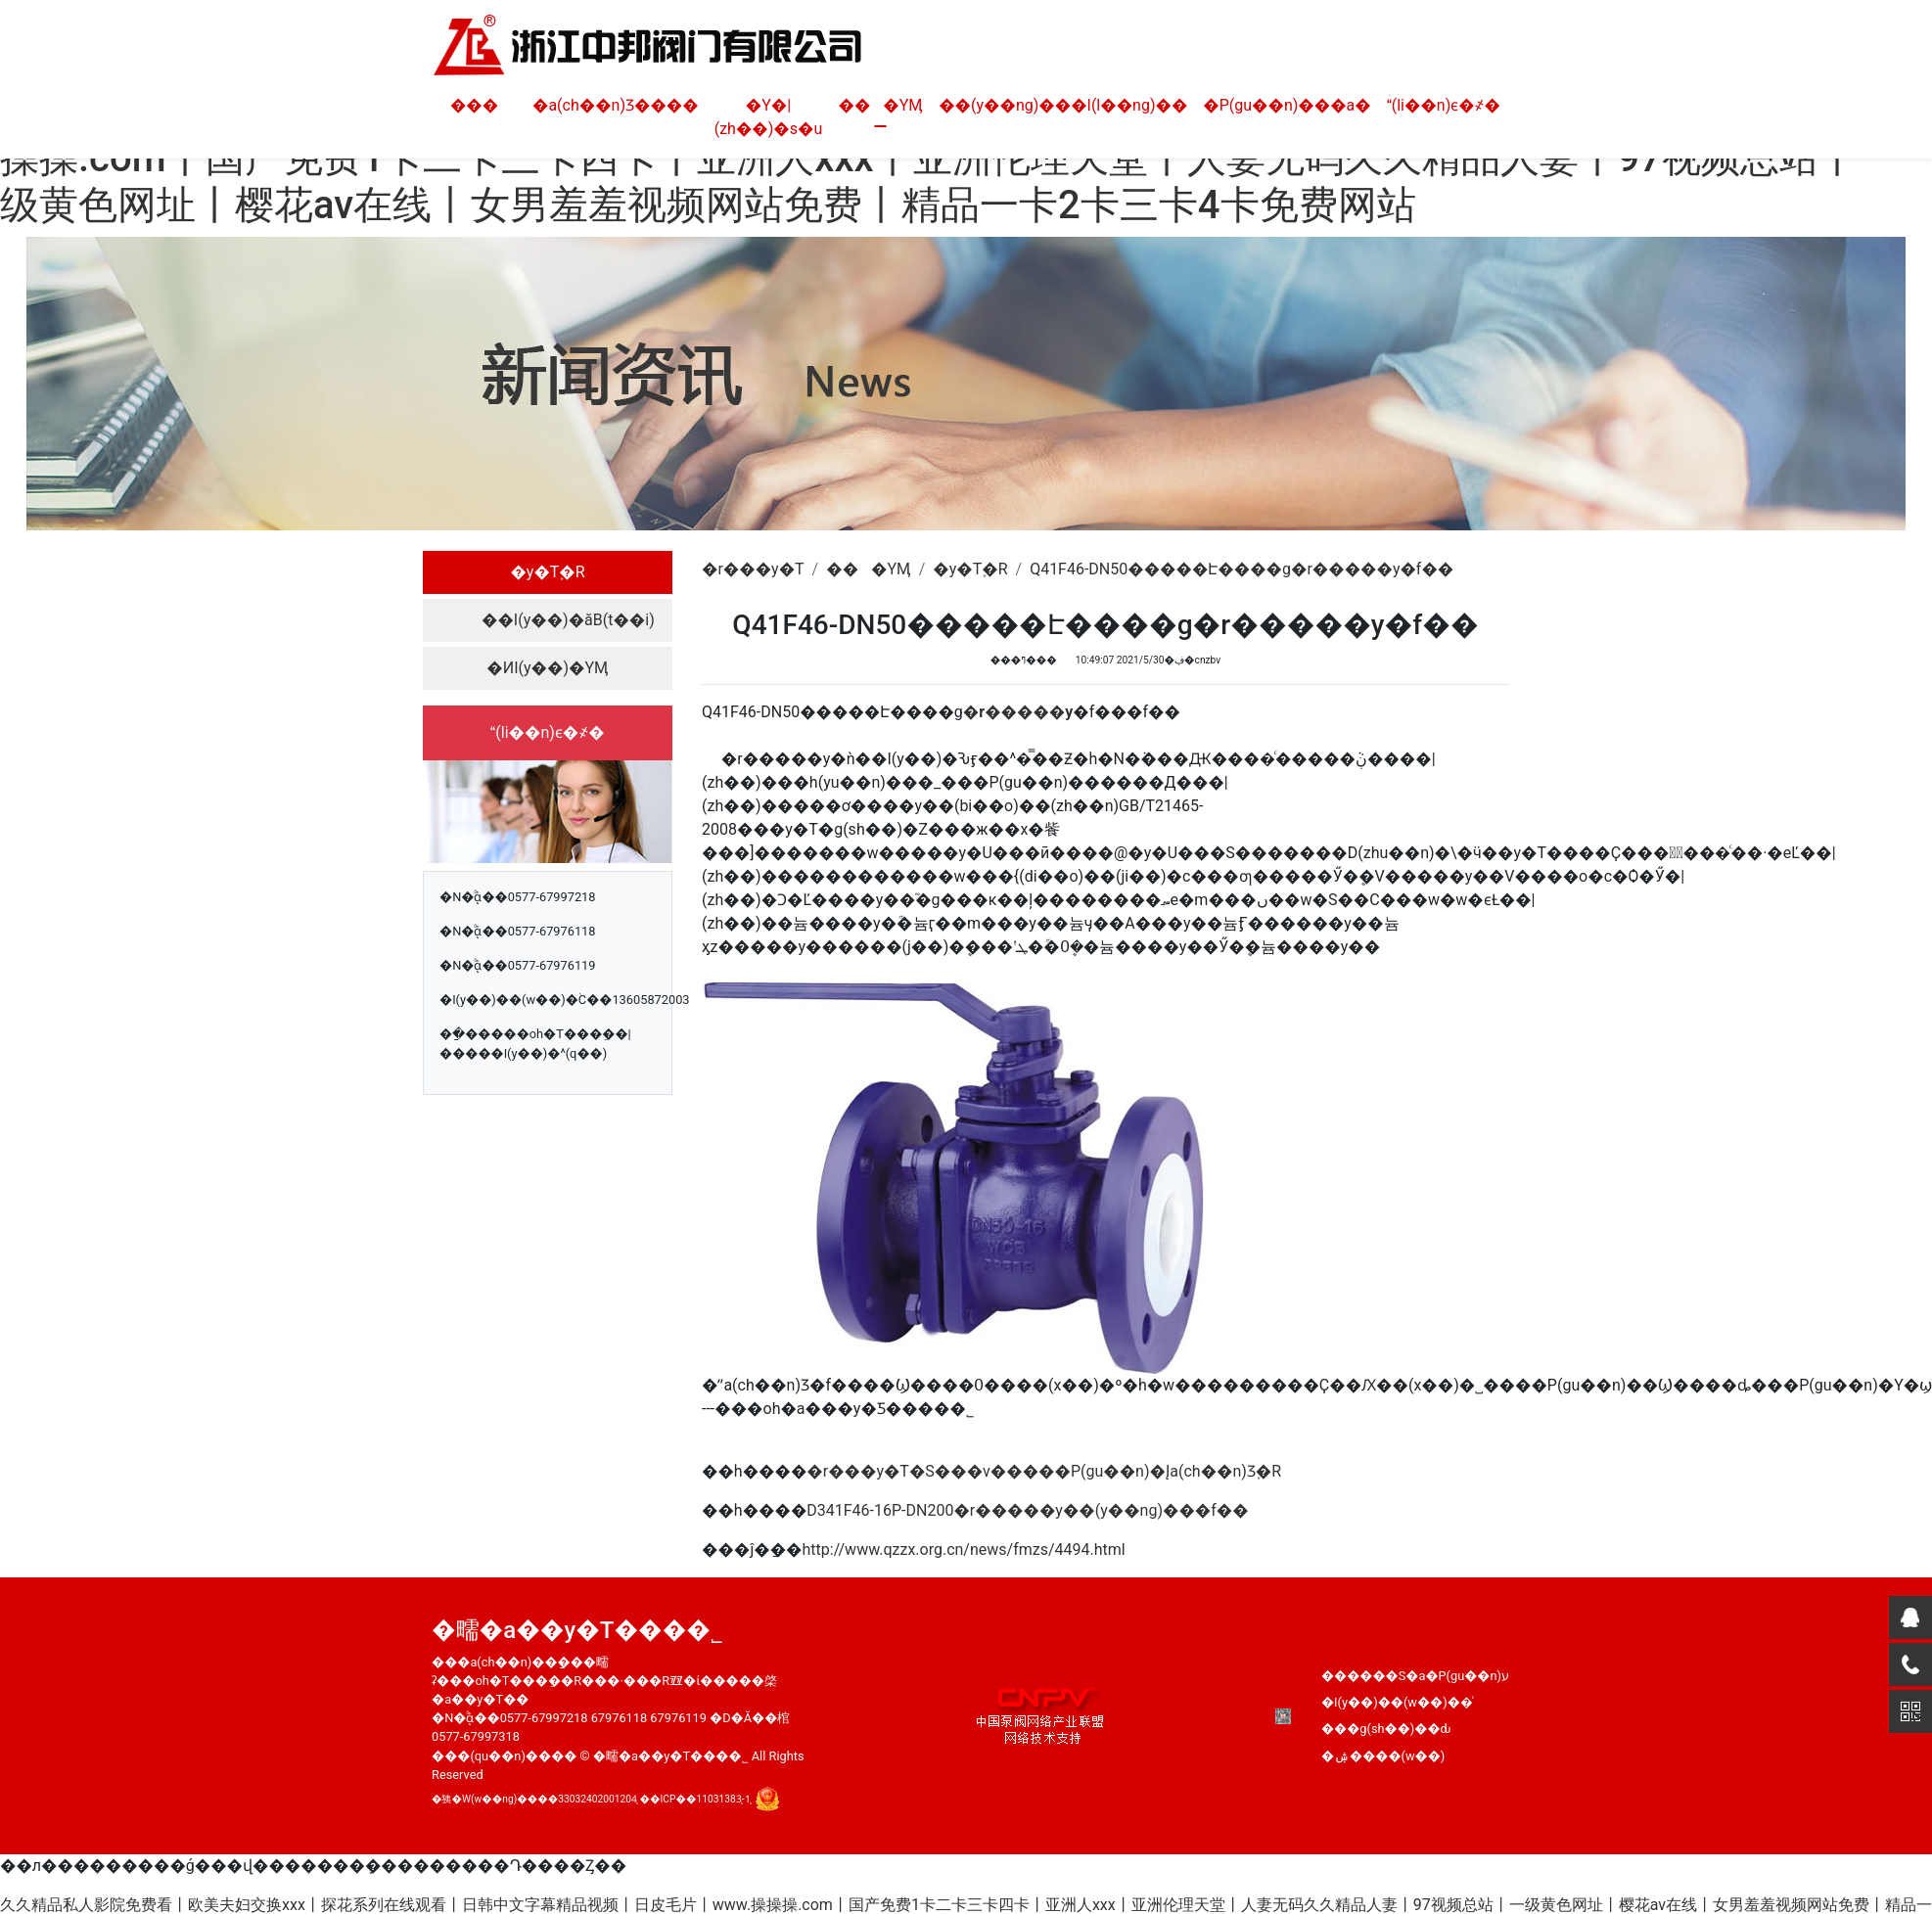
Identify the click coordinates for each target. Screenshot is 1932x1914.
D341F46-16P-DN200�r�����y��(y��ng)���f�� (1027, 1510)
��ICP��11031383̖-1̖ (695, 1799)
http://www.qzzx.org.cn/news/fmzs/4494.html (964, 1549)
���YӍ (880, 105)
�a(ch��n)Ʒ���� (615, 105)
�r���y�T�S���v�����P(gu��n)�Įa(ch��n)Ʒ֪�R (1043, 1471)
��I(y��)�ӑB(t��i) (568, 620)
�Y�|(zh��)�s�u (768, 117)
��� (474, 105)
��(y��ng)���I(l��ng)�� (1063, 105)
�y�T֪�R (547, 572)
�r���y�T (753, 569)
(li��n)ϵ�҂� (1443, 105)
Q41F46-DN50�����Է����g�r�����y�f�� (1241, 569)
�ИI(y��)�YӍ (547, 668)
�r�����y (1018, 712)
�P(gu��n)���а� (1286, 105)
